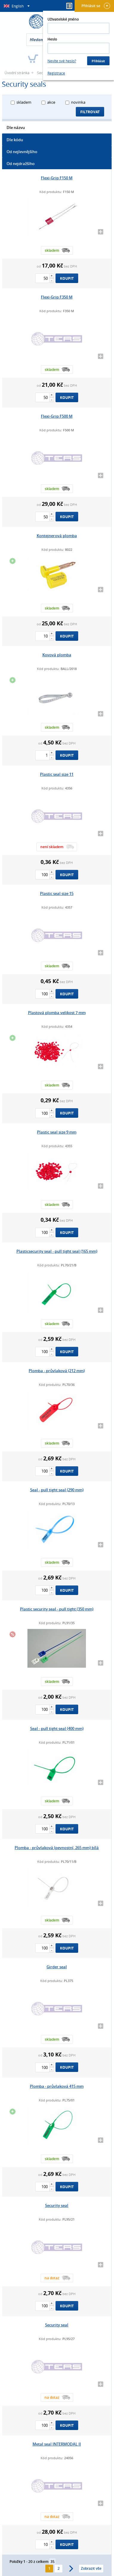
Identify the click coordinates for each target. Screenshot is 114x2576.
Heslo (52, 39)
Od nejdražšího (21, 163)
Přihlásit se (95, 6)
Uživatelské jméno (63, 19)
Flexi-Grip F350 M (57, 297)
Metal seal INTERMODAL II (57, 2444)
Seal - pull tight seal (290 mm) (57, 1490)
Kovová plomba (56, 654)
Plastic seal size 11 (56, 774)
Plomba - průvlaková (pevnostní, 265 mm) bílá (57, 1847)
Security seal (56, 2205)
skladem (23, 102)
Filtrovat (90, 111)
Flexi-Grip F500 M (57, 416)
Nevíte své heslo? (61, 60)
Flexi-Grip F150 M (57, 178)
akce (51, 102)
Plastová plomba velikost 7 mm (57, 1012)
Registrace (56, 73)
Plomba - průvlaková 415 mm (57, 2086)
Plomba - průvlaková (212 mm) (57, 1370)
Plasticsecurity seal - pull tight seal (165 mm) (56, 1251)
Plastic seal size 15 (56, 893)
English (18, 6)
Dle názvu (16, 127)
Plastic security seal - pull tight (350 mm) (56, 1609)
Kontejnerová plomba (57, 535)
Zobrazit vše (91, 2568)
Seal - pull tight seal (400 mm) (57, 1728)
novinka (78, 102)
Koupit (67, 278)
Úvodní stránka (17, 72)
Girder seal (57, 1966)
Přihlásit (98, 61)
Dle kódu (15, 139)
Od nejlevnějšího (22, 151)
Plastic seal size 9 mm (56, 1132)
